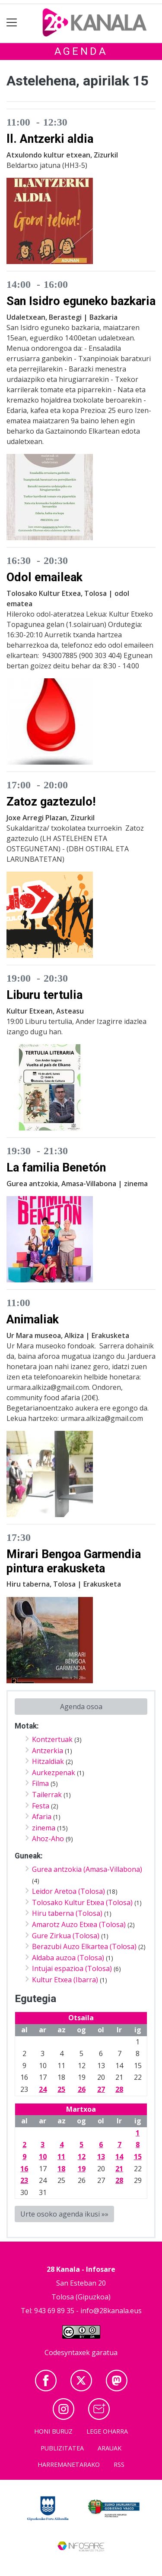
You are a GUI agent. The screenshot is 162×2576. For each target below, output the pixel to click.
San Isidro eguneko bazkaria (81, 301)
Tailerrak (47, 1794)
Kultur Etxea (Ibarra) (65, 1979)
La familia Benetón (56, 1168)
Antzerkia (47, 1750)
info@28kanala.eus (111, 2310)
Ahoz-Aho (48, 1838)
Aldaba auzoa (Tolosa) (68, 1957)
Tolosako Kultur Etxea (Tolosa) (82, 1902)
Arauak (109, 2448)
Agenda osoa (81, 1706)
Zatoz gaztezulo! (50, 802)
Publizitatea (62, 2448)
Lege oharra (107, 2431)
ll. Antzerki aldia (49, 139)
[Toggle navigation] (12, 22)
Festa (40, 1806)
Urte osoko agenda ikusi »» (64, 2214)
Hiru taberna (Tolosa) (67, 1913)
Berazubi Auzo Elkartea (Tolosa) (84, 1946)
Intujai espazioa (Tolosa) (72, 1968)
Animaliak (32, 1319)
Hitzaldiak (48, 1761)
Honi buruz (53, 2431)
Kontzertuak (52, 1739)
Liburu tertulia (44, 995)
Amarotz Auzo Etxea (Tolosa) (79, 1924)
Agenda (81, 51)
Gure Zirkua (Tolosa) (65, 1935)
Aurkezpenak (53, 1772)
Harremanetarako (69, 2464)
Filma (40, 1783)
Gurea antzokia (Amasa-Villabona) (87, 1869)
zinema (43, 1828)
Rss (119, 2464)
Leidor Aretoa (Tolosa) (68, 1891)
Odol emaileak (44, 577)
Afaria (41, 1816)
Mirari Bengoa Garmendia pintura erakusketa (73, 1561)
